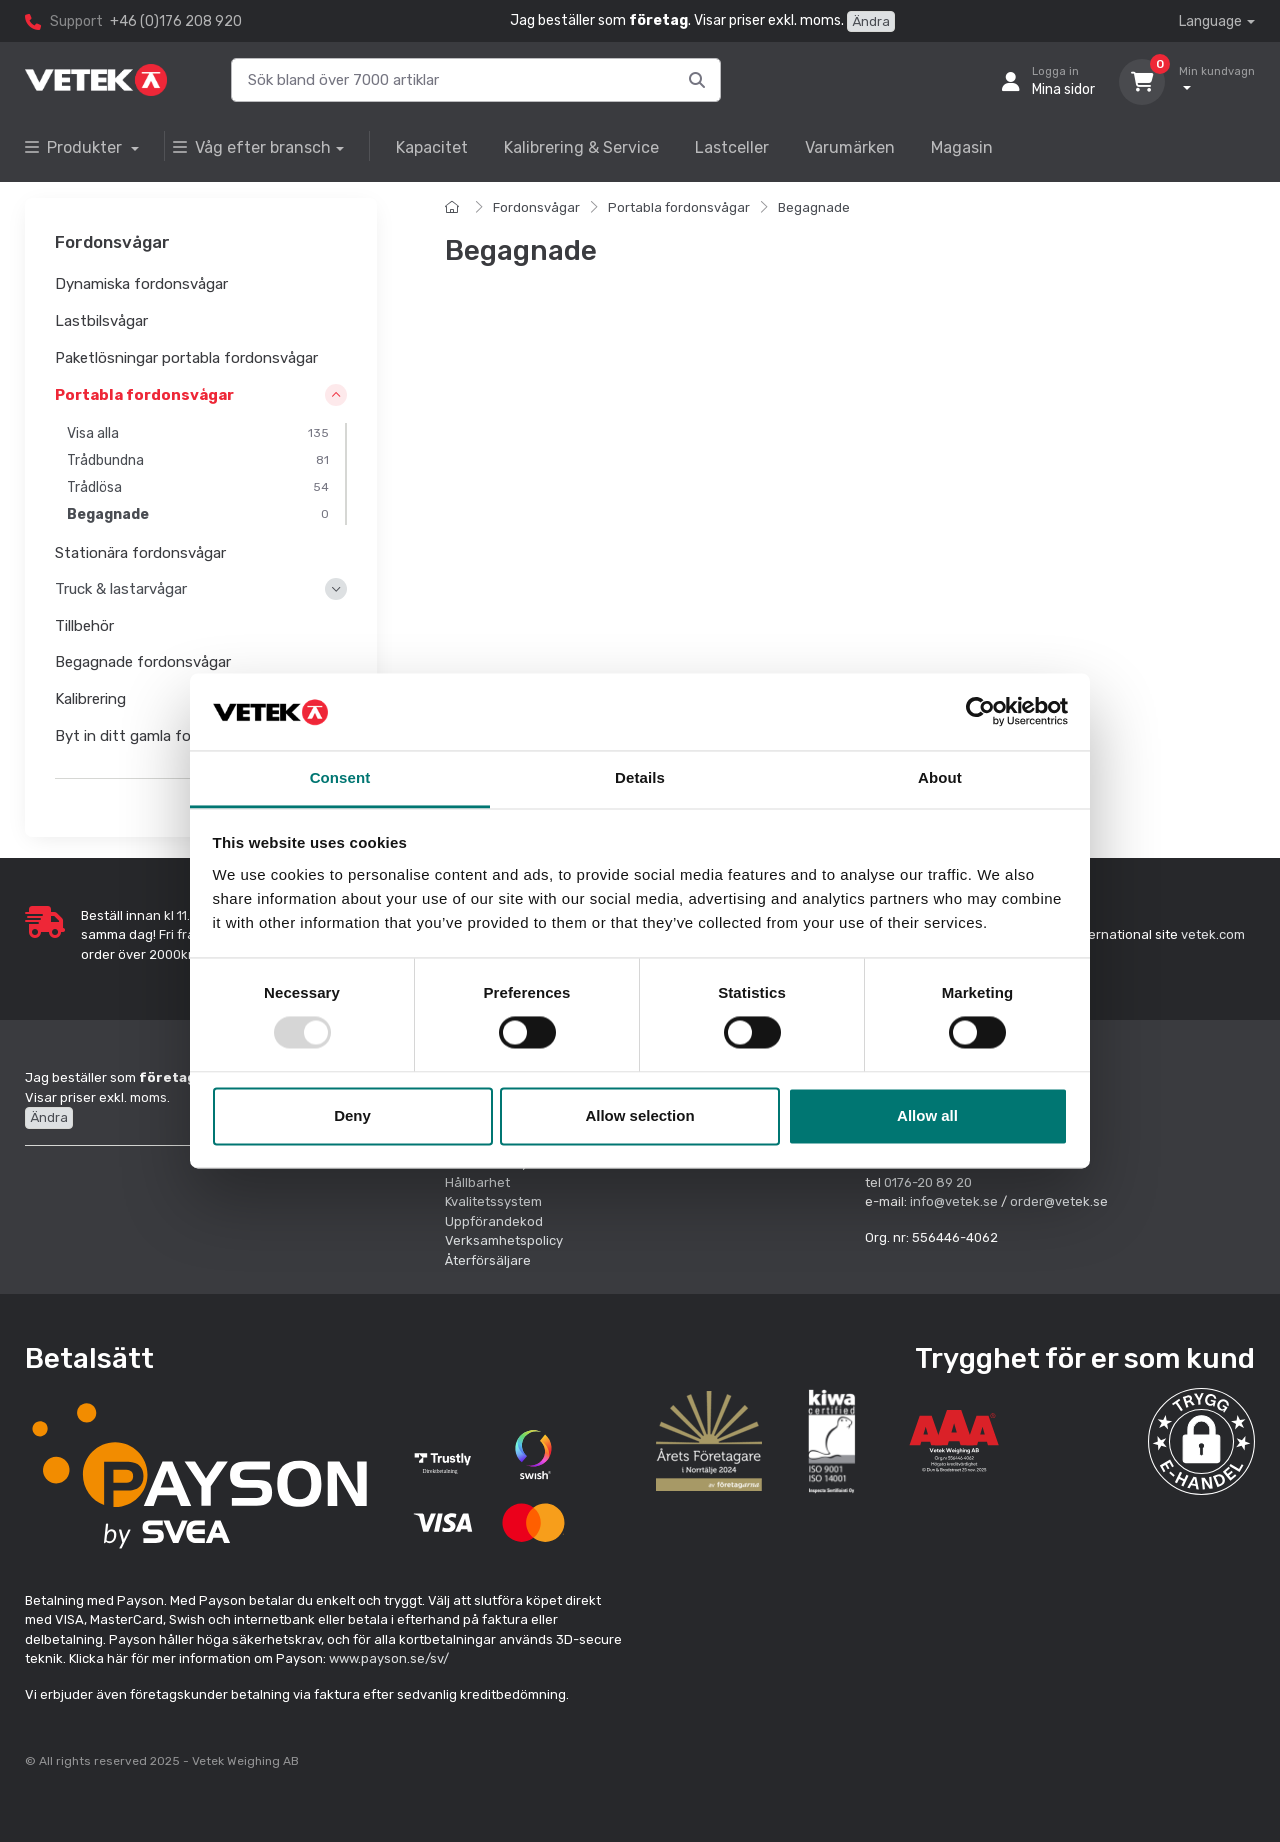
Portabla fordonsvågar (679, 207)
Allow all (927, 1115)
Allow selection (639, 1115)
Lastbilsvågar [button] (101, 321)
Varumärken (850, 147)
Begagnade (814, 207)
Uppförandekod (494, 1221)
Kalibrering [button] (90, 699)
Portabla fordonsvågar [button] (144, 395)
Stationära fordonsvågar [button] (140, 553)
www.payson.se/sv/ (389, 1658)
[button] (1201, 1441)
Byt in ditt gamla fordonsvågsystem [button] (181, 736)
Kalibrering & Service (581, 147)
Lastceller (732, 147)
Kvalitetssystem (493, 1201)
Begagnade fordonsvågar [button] (143, 663)
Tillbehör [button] (84, 626)
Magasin (962, 147)
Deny (352, 1115)
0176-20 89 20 (928, 1182)
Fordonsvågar (536, 207)
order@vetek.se (1059, 1201)
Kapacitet (432, 147)
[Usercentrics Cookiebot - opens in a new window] (980, 712)
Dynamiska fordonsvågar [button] (141, 285)
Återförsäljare (488, 1260)
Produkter (75, 147)
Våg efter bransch (252, 147)
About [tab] (940, 777)
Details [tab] (640, 777)
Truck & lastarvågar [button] (121, 590)
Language (1210, 21)
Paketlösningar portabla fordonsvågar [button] (186, 358)
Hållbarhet (477, 1182)
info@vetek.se (954, 1201)
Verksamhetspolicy (504, 1240)
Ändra (871, 21)
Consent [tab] (340, 777)
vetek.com (1213, 934)
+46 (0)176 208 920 (176, 21)
